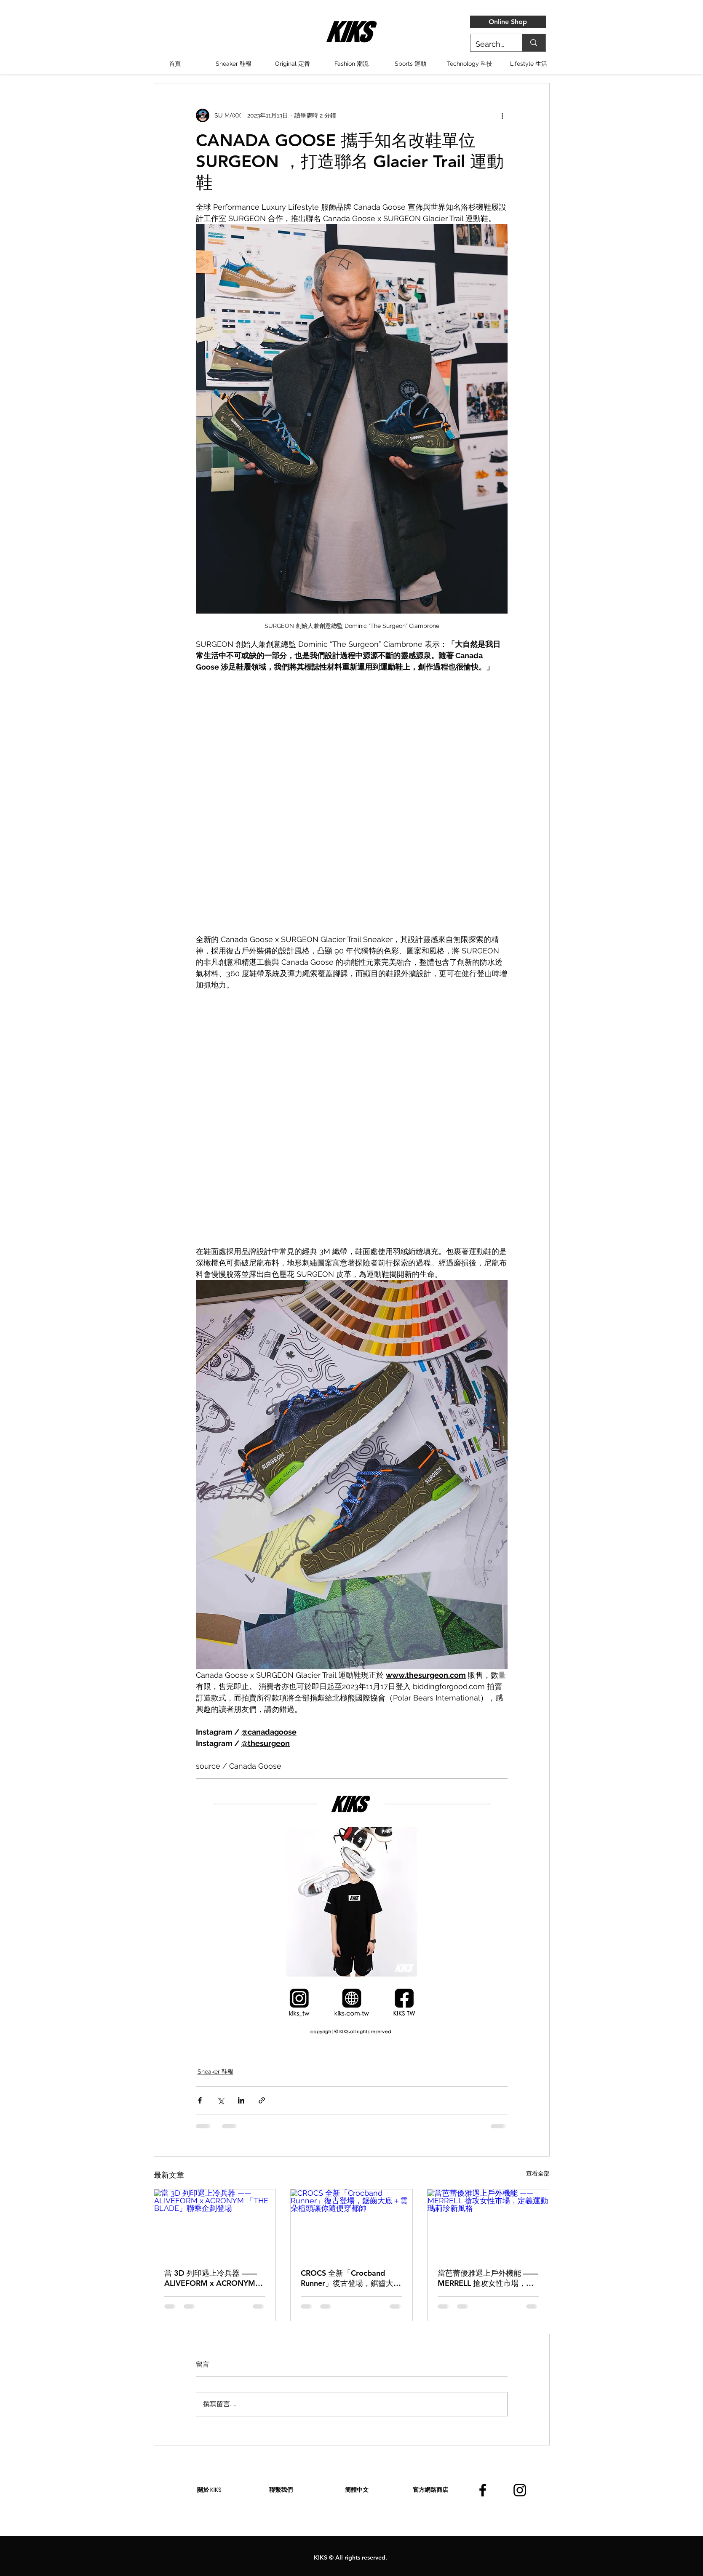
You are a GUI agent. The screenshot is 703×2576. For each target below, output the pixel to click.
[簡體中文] (357, 2490)
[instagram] (519, 2490)
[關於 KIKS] (209, 2490)
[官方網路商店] (430, 2490)
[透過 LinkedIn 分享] (241, 2100)
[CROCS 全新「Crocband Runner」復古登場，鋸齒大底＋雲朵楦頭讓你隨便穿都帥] (351, 2223)
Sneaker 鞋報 (215, 2071)
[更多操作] (502, 115)
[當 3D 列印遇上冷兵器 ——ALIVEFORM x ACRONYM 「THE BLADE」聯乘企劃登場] (215, 2223)
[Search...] (490, 44)
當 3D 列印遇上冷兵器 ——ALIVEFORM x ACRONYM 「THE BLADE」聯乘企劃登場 (211, 2278)
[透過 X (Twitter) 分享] (221, 2100)
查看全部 (538, 2173)
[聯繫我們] (281, 2490)
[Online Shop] (508, 22)
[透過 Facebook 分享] (200, 2100)
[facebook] (482, 2490)
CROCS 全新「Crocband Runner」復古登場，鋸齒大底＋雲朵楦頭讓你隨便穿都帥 (351, 2278)
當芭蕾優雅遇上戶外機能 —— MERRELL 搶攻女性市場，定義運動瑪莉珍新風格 (488, 2278)
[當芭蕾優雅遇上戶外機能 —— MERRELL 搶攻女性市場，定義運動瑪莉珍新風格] (488, 2223)
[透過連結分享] (262, 2100)
